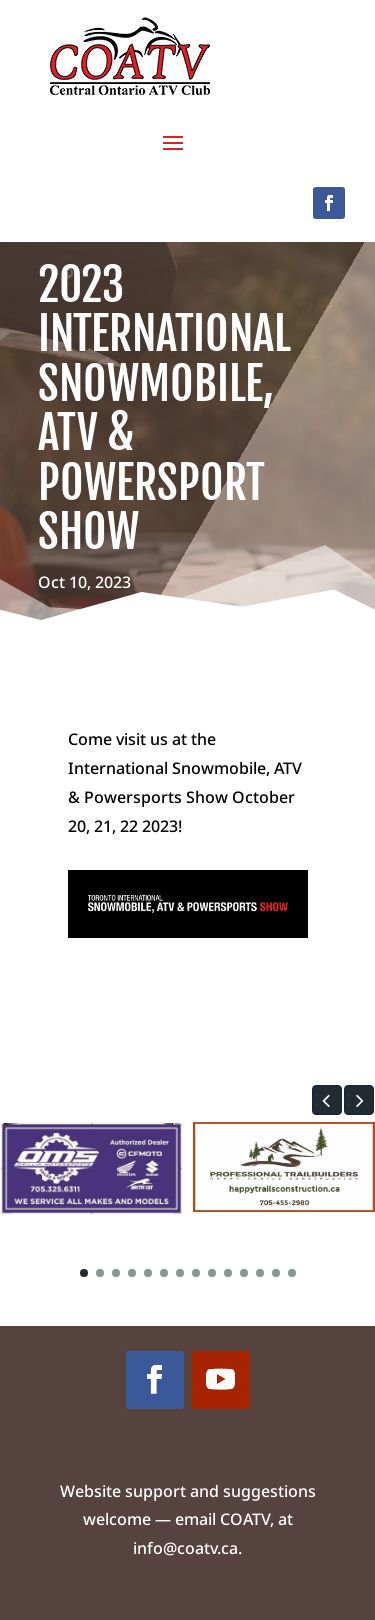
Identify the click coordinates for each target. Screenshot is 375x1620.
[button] (327, 1100)
